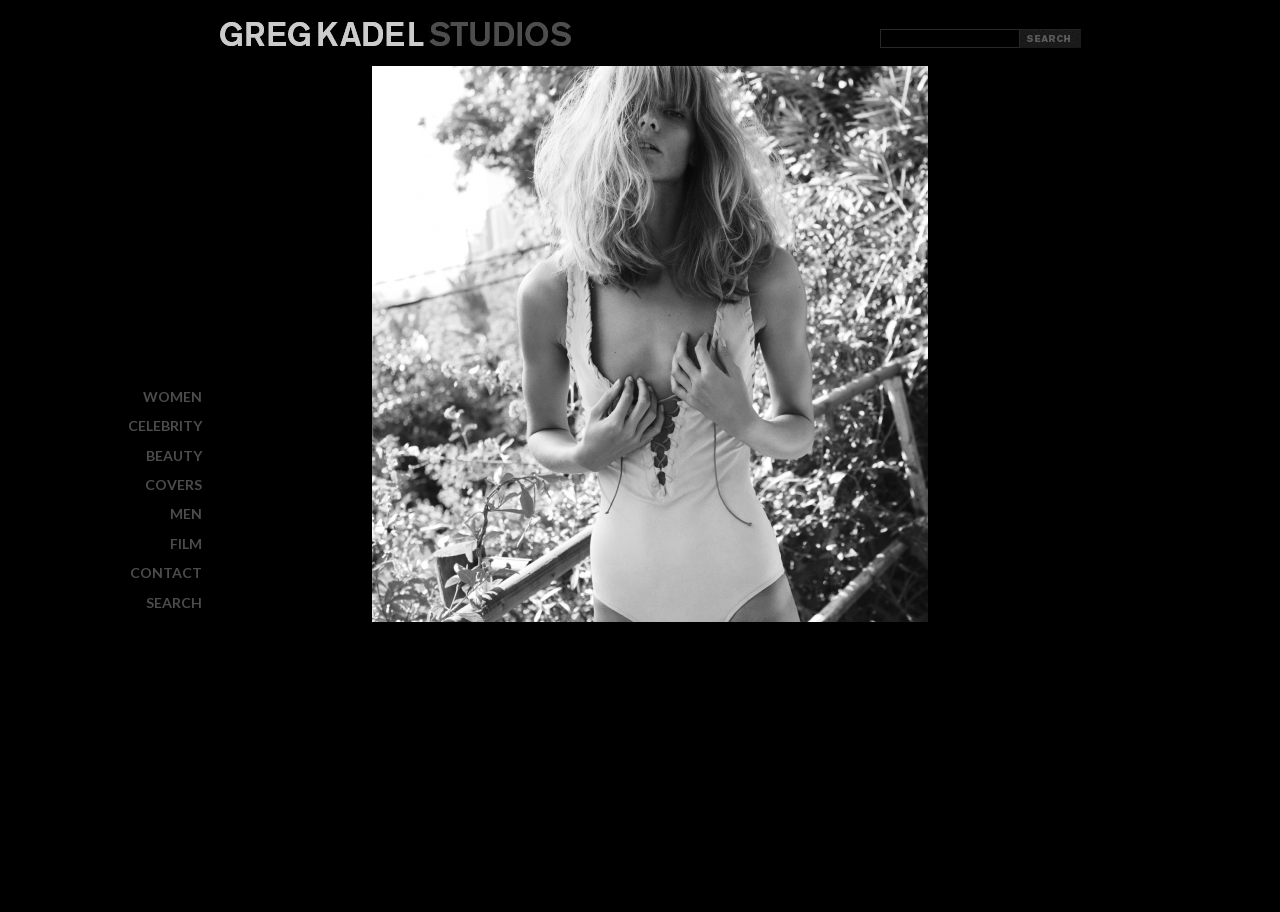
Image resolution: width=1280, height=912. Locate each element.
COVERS (173, 484)
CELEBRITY (165, 425)
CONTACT (166, 572)
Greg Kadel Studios (395, 34)
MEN (186, 513)
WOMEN (172, 396)
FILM (186, 543)
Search (174, 602)
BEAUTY (174, 455)
